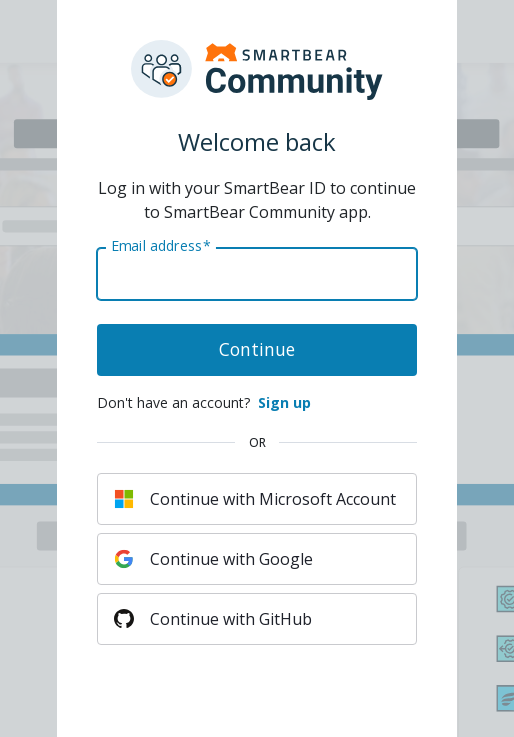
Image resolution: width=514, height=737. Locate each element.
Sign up (284, 402)
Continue (257, 349)
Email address (160, 246)
